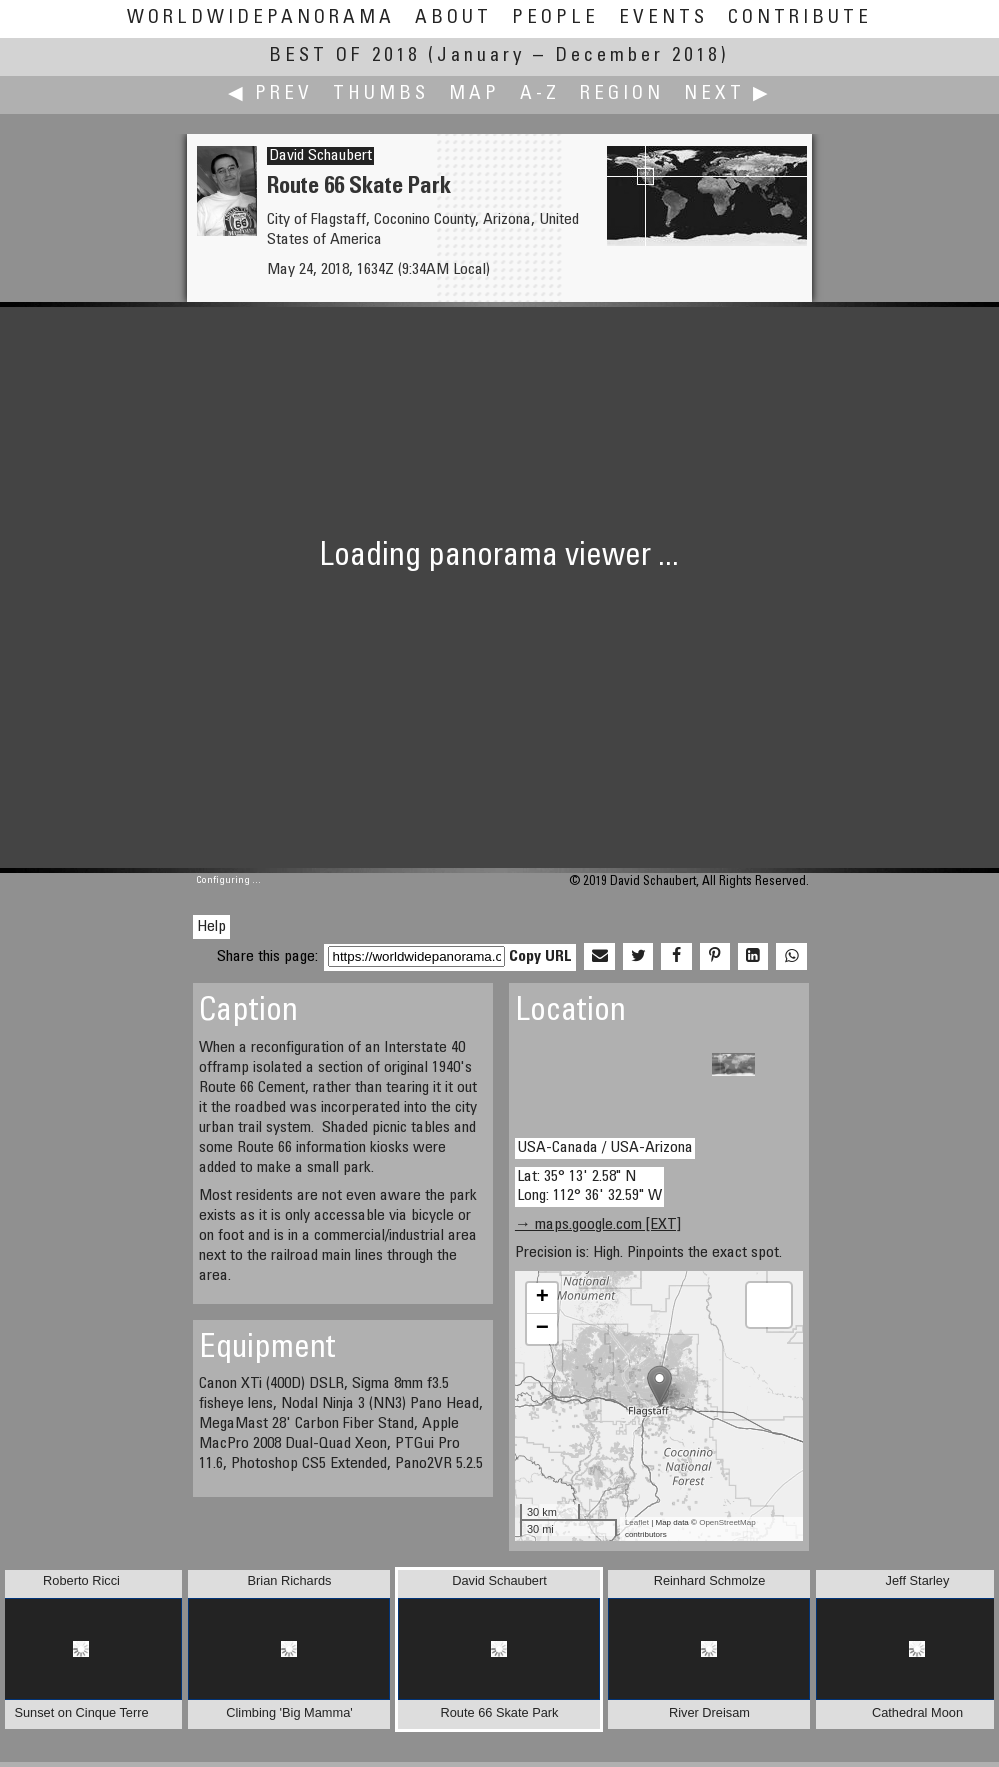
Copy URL (540, 957)
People (555, 18)
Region (622, 94)
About (453, 18)
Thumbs (381, 94)
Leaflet (637, 1522)
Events (663, 18)
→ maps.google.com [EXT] (598, 1225)
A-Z (540, 94)
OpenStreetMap (727, 1522)
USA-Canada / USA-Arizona (605, 1148)
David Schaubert (320, 156)
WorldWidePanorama (261, 18)
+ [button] (542, 1298)
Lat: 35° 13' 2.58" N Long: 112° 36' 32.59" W (589, 1186)
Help (211, 927)
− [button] (542, 1329)
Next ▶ (728, 94)
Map (474, 94)
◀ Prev (270, 94)
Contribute (800, 18)
